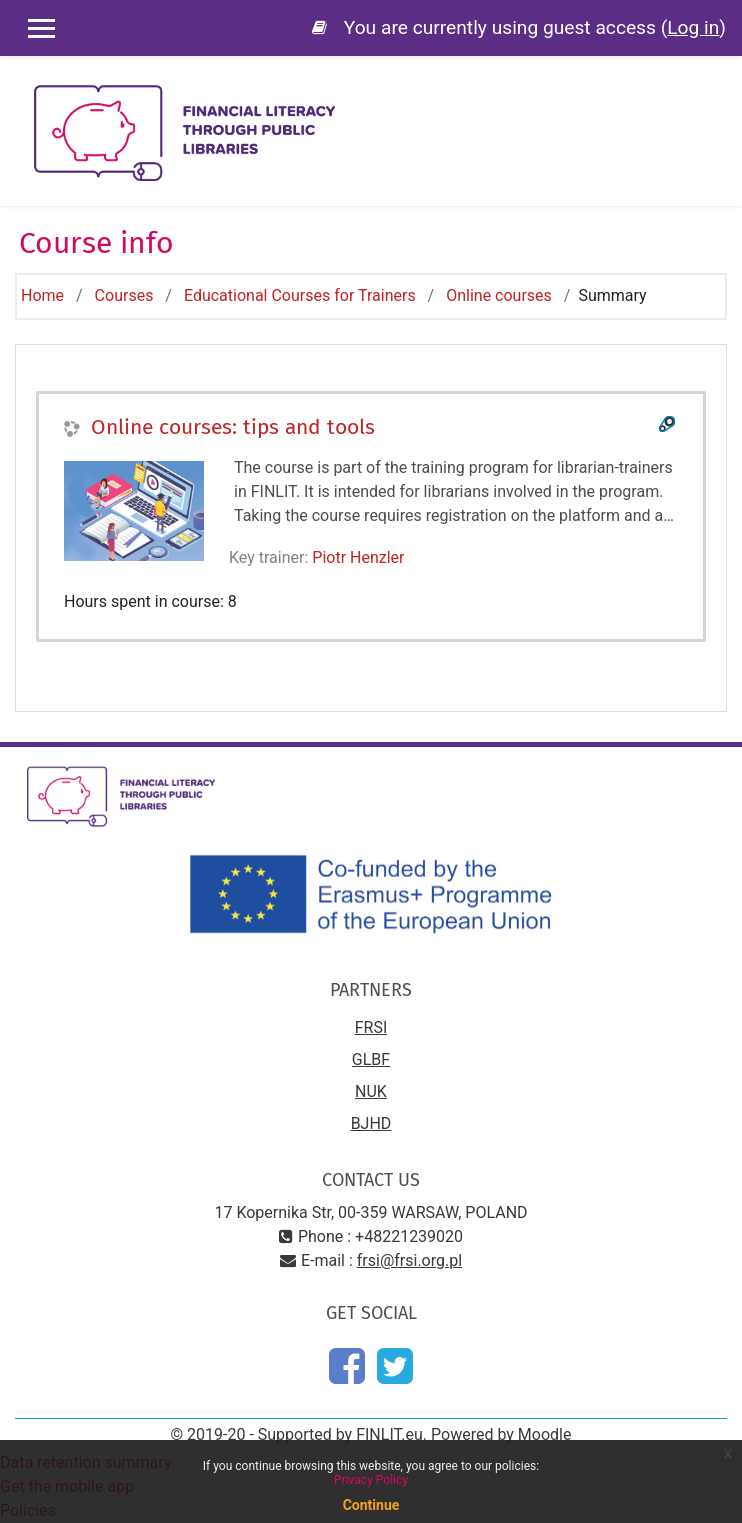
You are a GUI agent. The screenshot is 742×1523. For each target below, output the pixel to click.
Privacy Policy (371, 1480)
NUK (371, 1091)
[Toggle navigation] (713, 100)
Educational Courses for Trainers (300, 295)
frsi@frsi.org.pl (409, 1260)
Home (42, 295)
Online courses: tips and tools (233, 427)
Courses (124, 295)
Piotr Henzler (358, 557)
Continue (371, 1505)
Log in (693, 27)
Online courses (499, 295)
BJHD (371, 1123)
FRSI (371, 1027)
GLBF (371, 1059)
